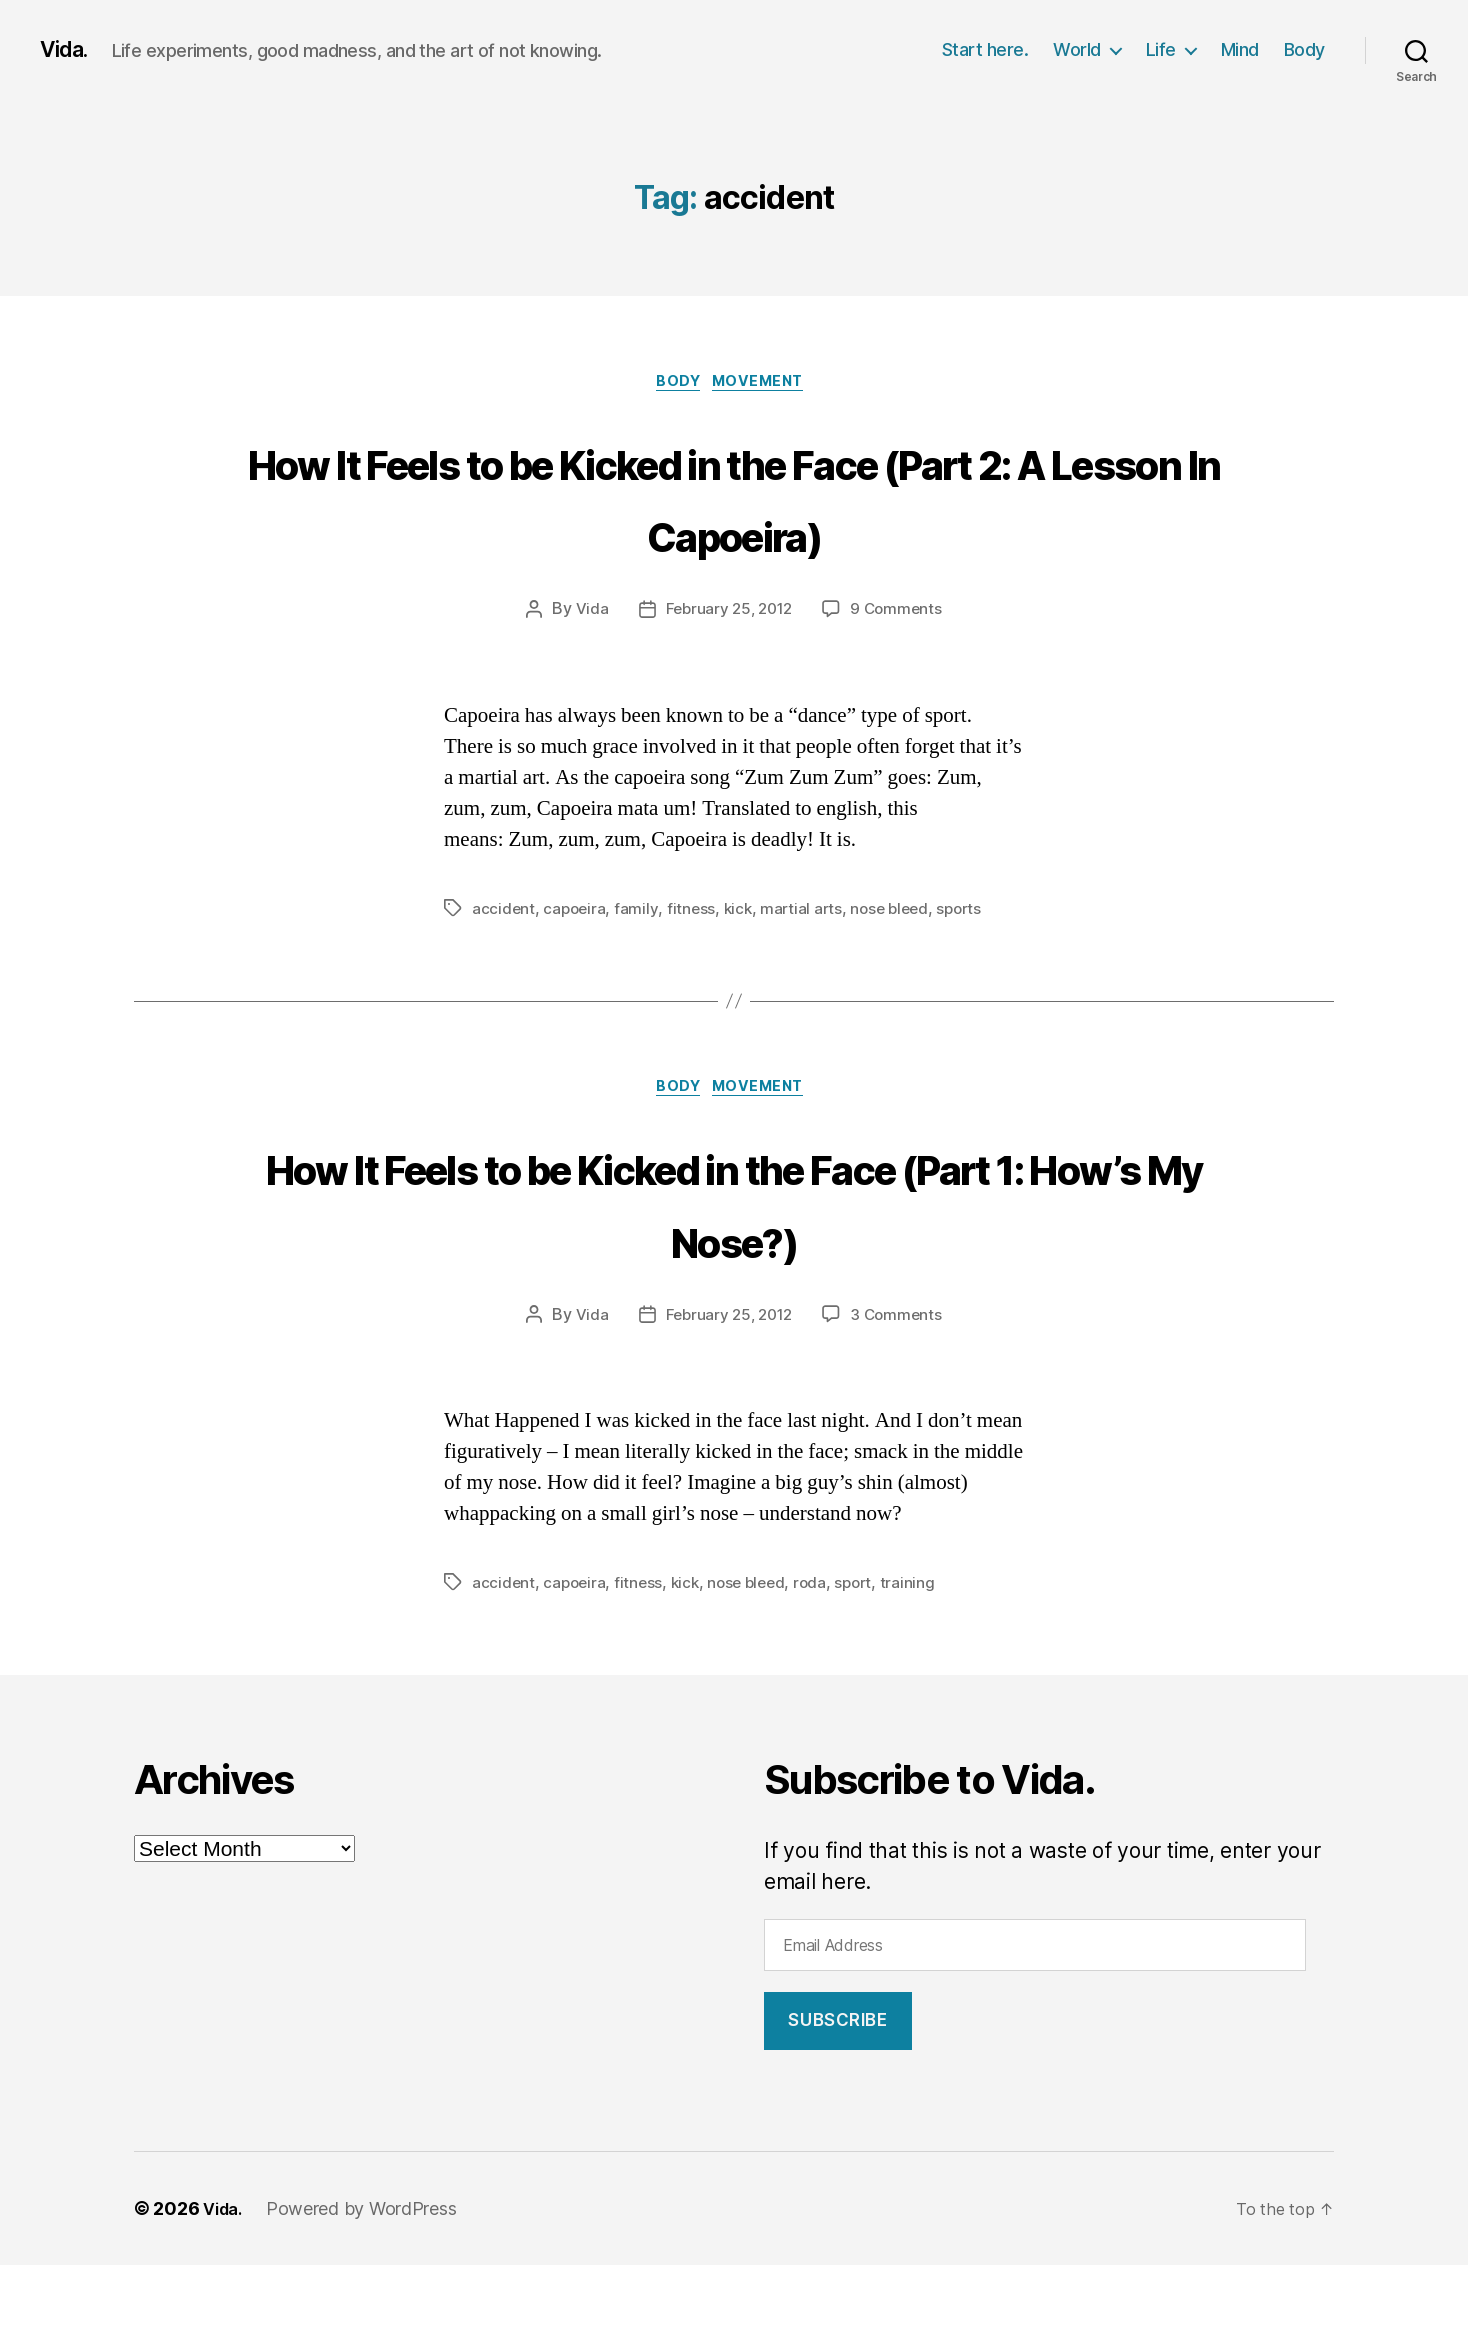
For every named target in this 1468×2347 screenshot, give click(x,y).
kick (742, 986)
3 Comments (900, 1396)
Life (1161, 49)
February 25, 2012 (727, 687)
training (922, 1664)
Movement (766, 385)
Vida (586, 687)
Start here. (985, 49)
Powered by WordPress (367, 2290)
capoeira (576, 986)
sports (971, 986)
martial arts (807, 986)
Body (1304, 49)
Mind (1240, 49)
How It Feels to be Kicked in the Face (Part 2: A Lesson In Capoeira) (734, 534)
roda (821, 1664)
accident (504, 986)
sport (867, 1664)
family (639, 986)
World (1077, 49)
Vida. (67, 50)
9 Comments (900, 687)
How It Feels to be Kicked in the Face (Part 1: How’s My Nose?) (734, 1280)
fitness (693, 986)
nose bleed (899, 986)
